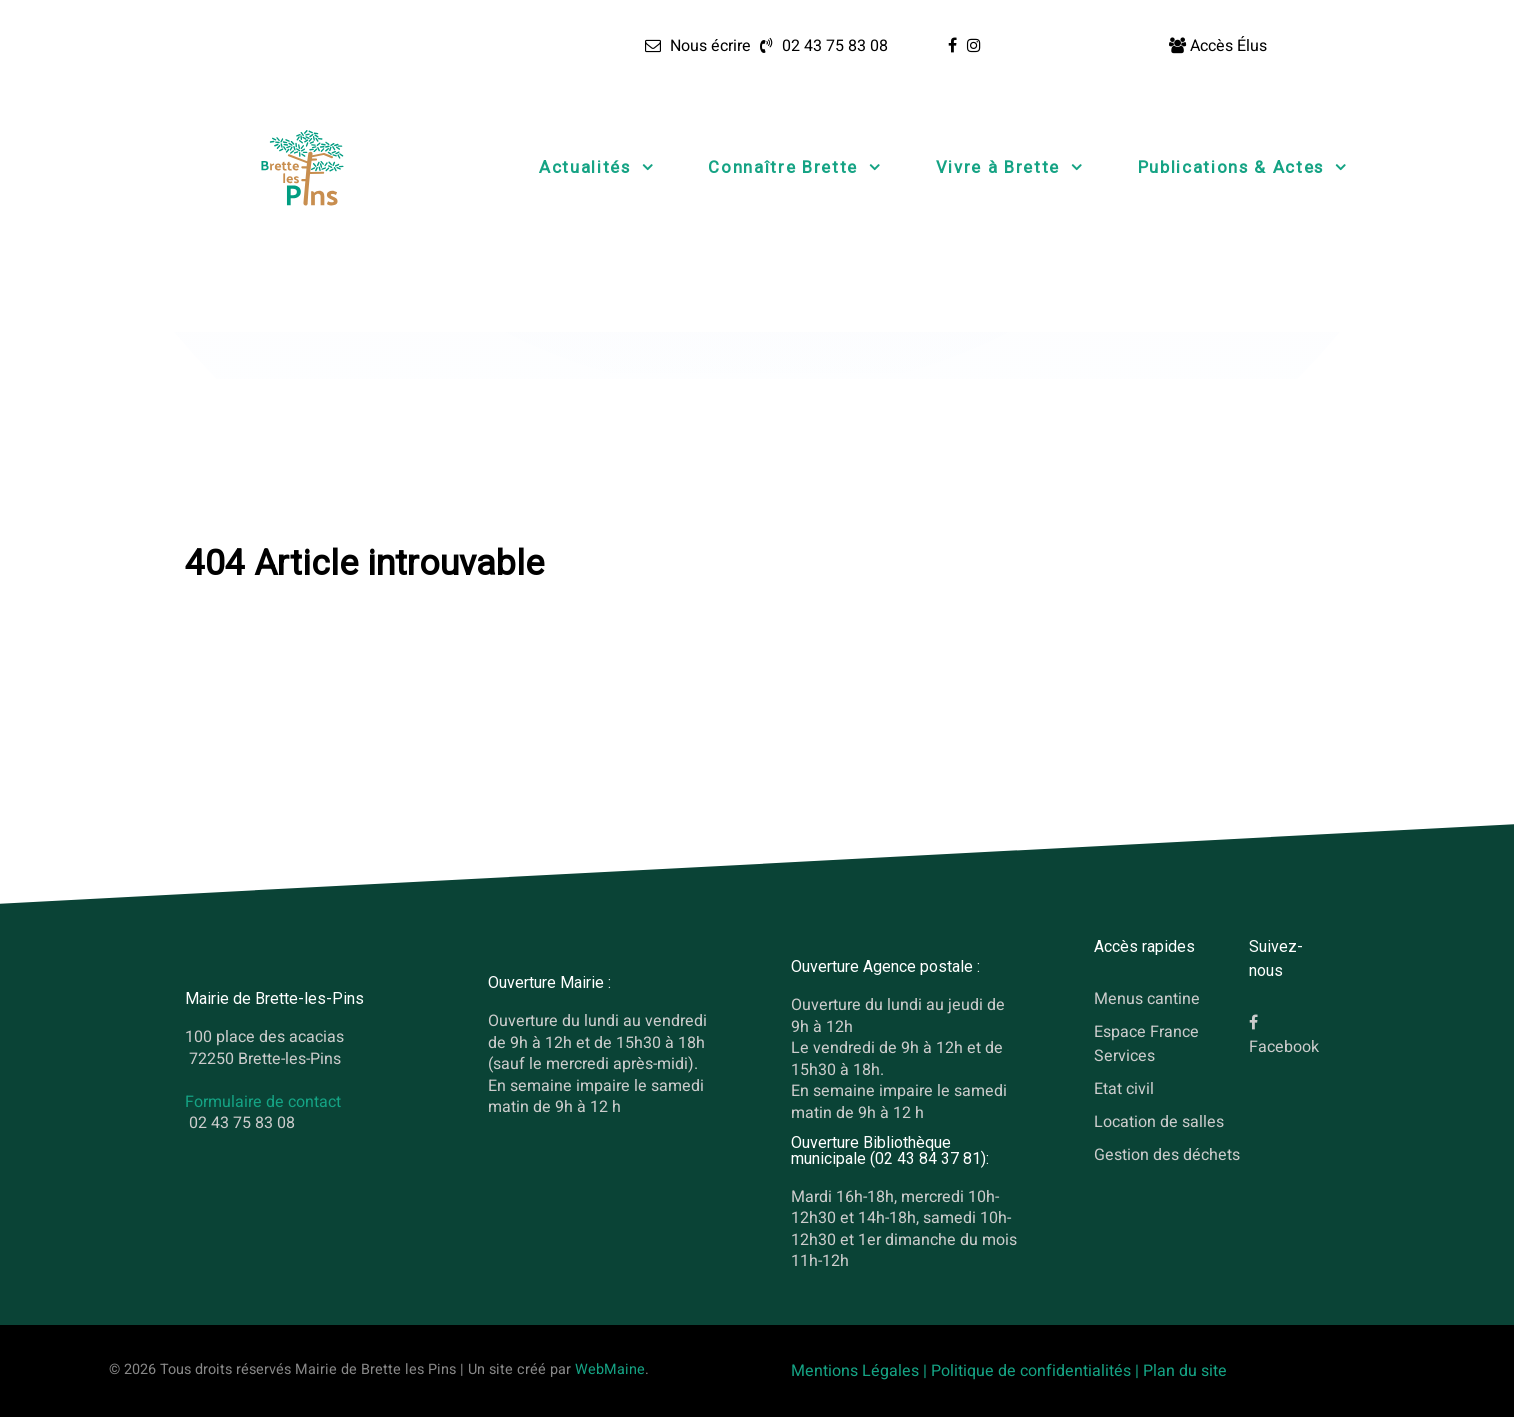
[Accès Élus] (1218, 46)
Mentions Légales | (861, 1371)
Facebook (1284, 1047)
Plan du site (1185, 1371)
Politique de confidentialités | (1037, 1371)
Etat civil (1124, 1089)
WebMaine (610, 1369)
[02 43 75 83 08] (821, 46)
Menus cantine (1147, 999)
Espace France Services (1146, 1044)
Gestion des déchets (1167, 1154)
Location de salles (1159, 1121)
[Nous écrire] (697, 46)
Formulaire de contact (263, 1102)
